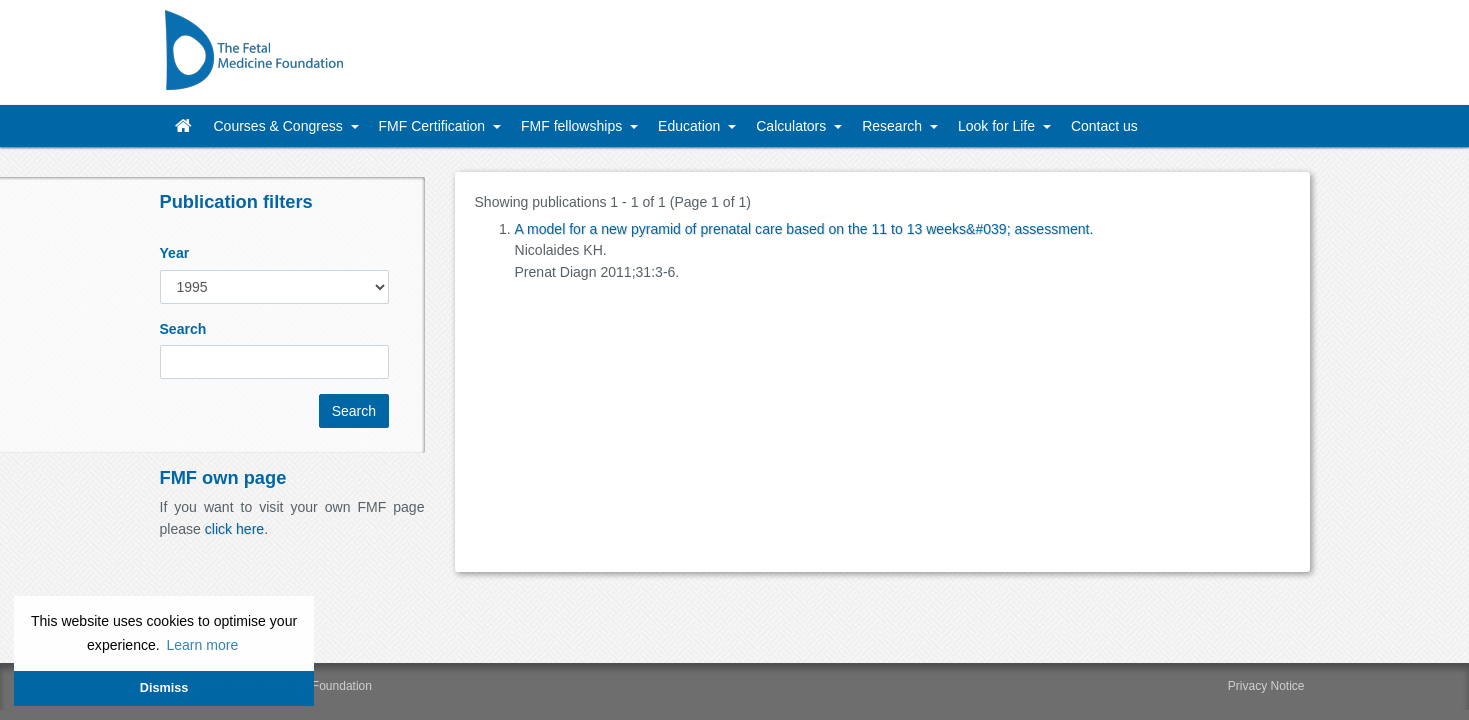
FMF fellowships (573, 126)
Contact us (1104, 126)
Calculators (793, 126)
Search (183, 329)
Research (894, 126)
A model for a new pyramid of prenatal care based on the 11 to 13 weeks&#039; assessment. (804, 229)
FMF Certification (434, 126)
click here (234, 529)
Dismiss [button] (164, 688)
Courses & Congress (280, 126)
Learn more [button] (202, 645)
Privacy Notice (1266, 686)
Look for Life (998, 126)
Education (691, 126)
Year (175, 253)
